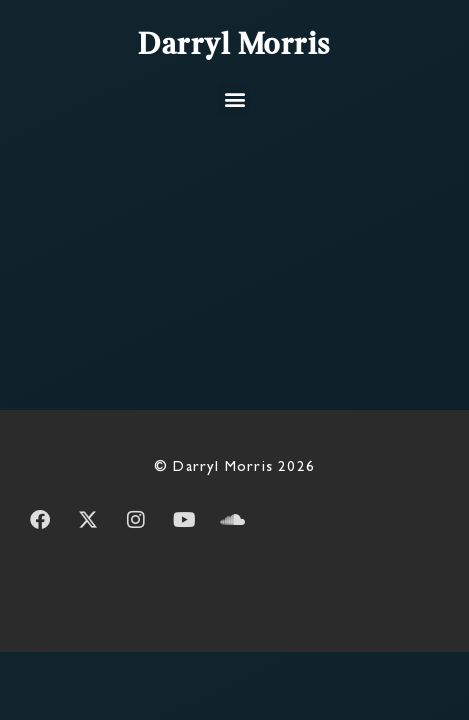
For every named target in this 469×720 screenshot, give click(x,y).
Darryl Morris (234, 46)
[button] (234, 98)
